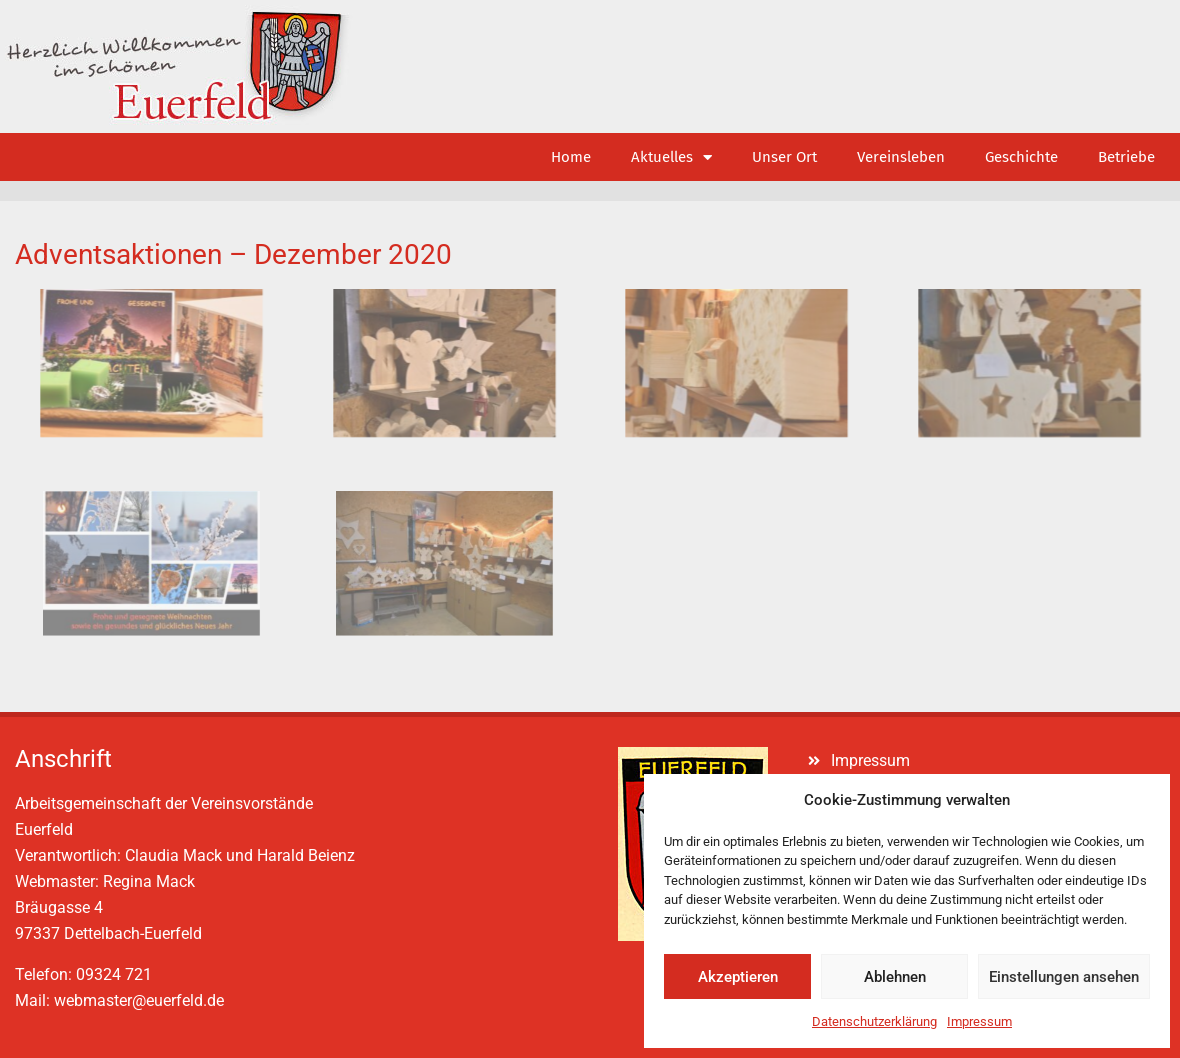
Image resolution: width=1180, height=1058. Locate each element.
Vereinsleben (901, 157)
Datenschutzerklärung (874, 1021)
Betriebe (1126, 157)
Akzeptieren (738, 977)
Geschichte (1021, 157)
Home (571, 157)
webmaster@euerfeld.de (139, 1000)
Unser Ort (784, 157)
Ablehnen (895, 977)
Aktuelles (671, 157)
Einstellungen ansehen (1064, 977)
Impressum (979, 1021)
